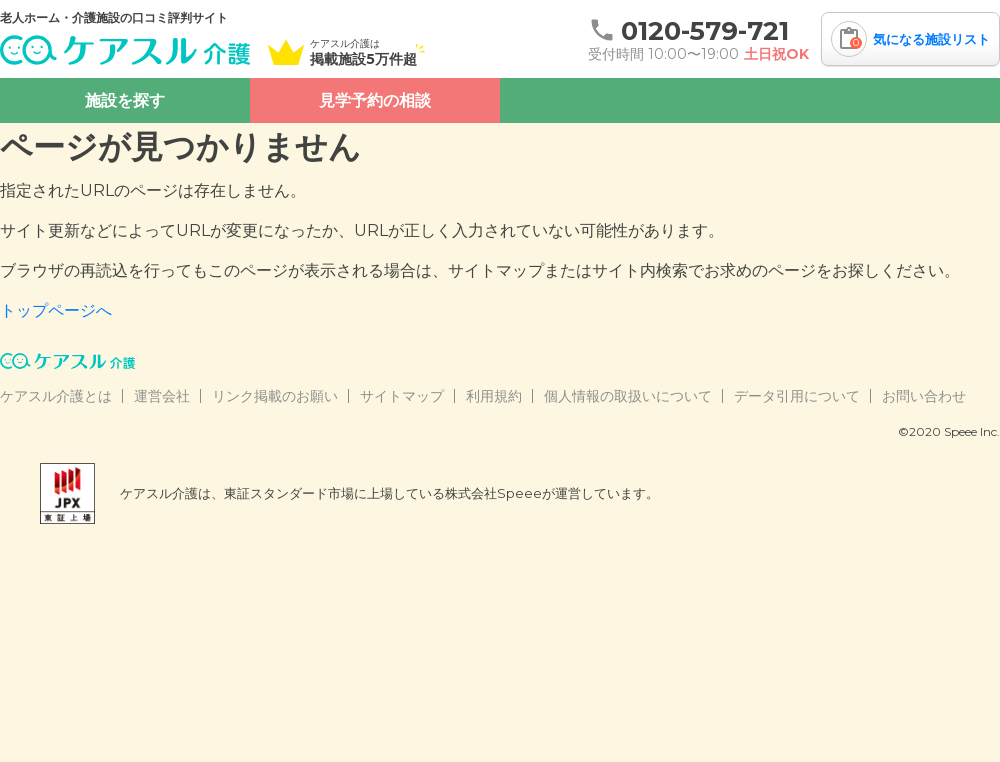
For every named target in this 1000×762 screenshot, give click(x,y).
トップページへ (56, 310)
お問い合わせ (924, 396)
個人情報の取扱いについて (628, 396)
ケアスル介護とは (56, 396)
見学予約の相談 (375, 100)
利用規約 (494, 396)
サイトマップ (402, 396)
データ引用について (797, 396)
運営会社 (162, 396)
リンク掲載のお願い (275, 396)
